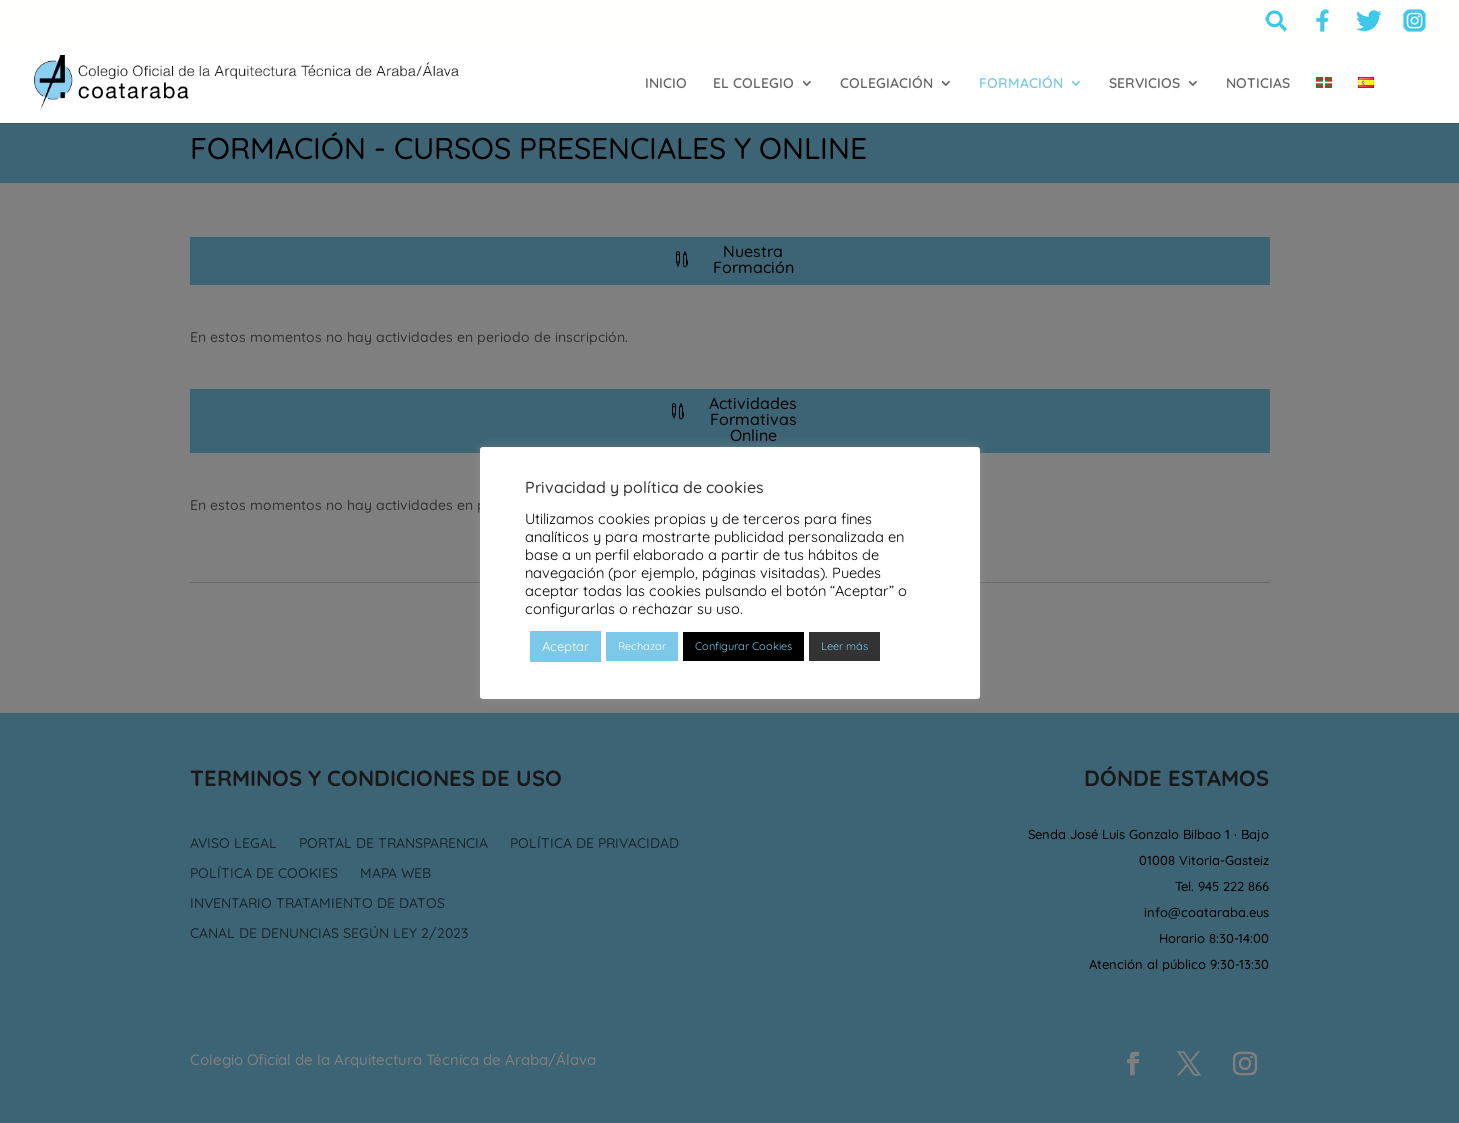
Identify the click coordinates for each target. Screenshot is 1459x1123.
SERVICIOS (1144, 84)
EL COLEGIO (753, 84)
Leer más (844, 646)
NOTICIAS (1258, 84)
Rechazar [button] (642, 646)
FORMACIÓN (1021, 84)
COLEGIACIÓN (886, 84)
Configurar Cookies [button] (743, 646)
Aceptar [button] (565, 646)
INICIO (666, 84)
